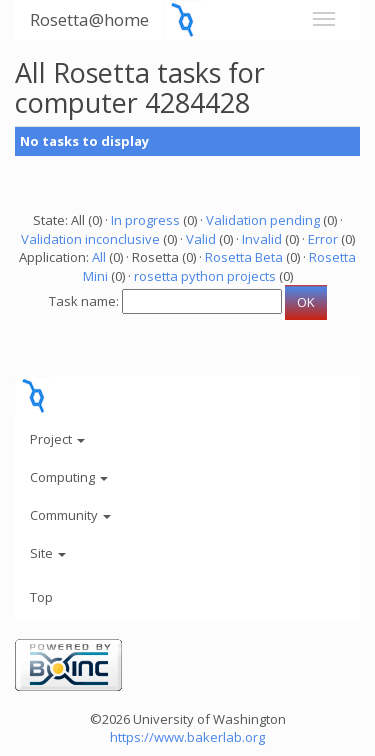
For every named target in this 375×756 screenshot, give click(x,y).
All (99, 257)
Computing (69, 477)
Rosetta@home (89, 19)
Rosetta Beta (244, 257)
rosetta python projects (205, 276)
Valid (201, 239)
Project (57, 439)
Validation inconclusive (90, 239)
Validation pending (263, 220)
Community (70, 515)
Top (41, 597)
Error (323, 239)
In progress (145, 220)
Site (48, 553)
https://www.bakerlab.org (187, 737)
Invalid (262, 239)
